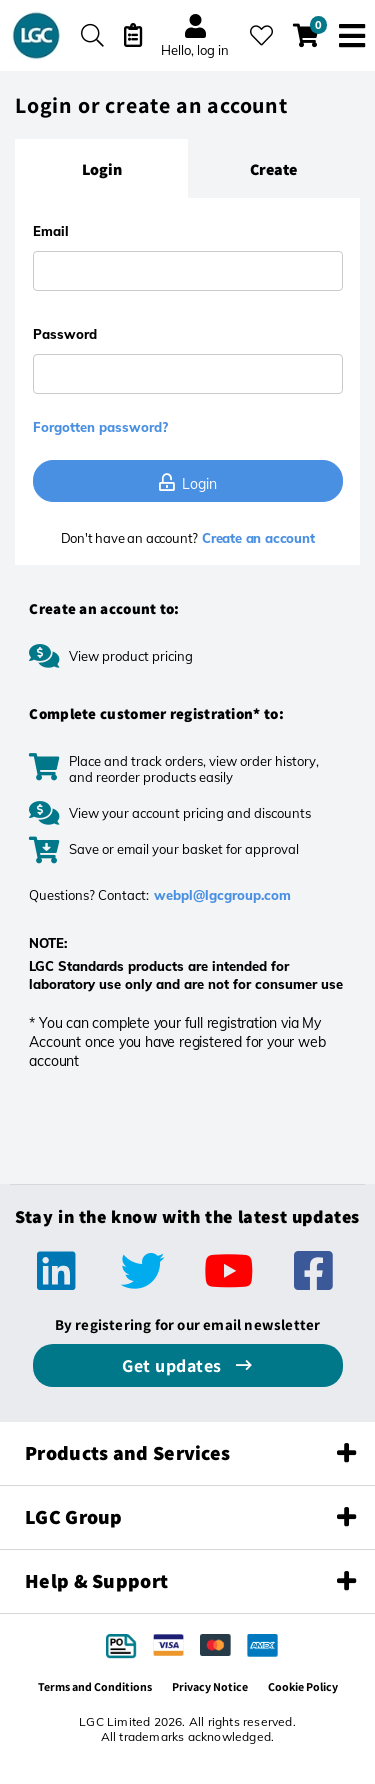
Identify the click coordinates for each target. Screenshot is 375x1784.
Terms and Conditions (95, 1686)
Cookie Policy (303, 1686)
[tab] (101, 169)
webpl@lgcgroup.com (222, 895)
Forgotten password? (100, 427)
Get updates (174, 1365)
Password (65, 334)
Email (51, 231)
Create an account (256, 538)
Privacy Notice (210, 1686)
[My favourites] (261, 35)
